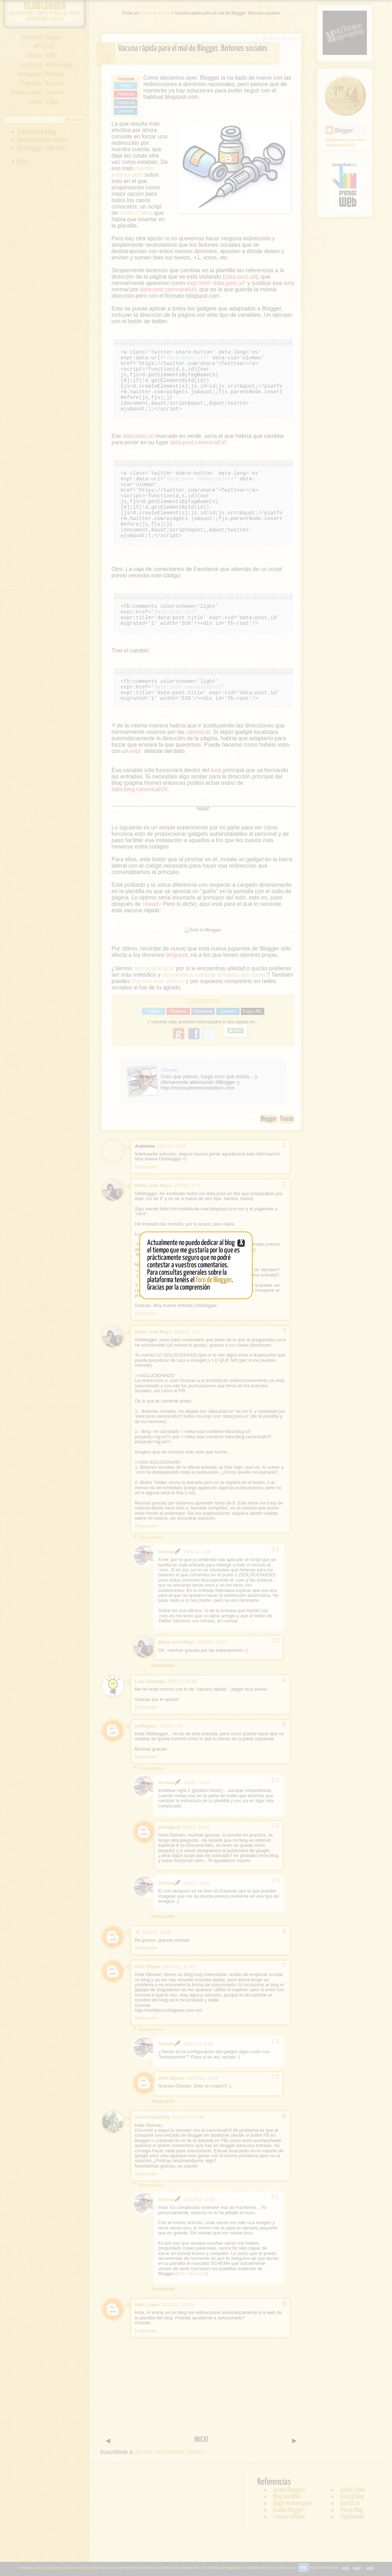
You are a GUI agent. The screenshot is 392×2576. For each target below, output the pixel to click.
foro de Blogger (213, 1280)
